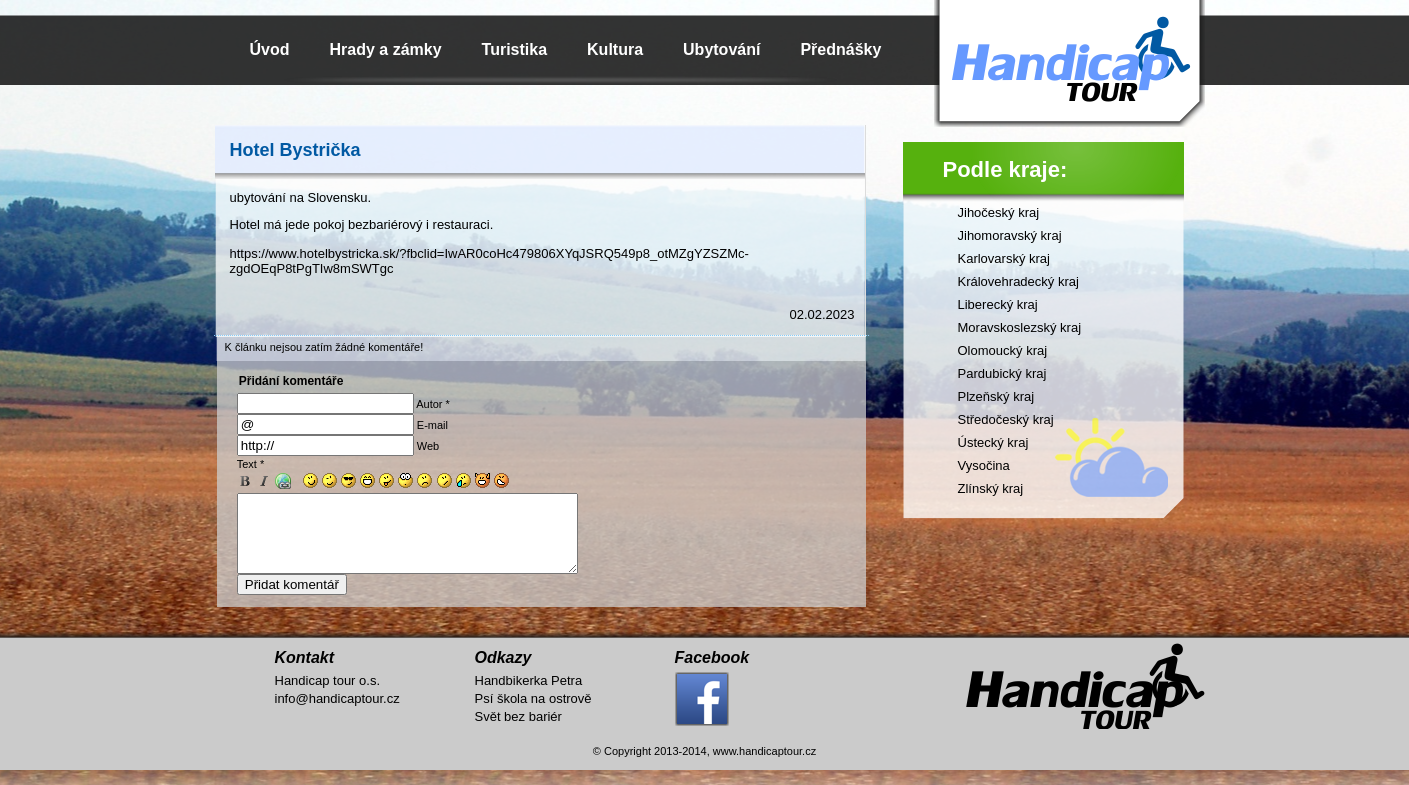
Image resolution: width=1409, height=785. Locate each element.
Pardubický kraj (1002, 373)
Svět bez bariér (518, 731)
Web (428, 446)
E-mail (432, 425)
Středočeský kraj (1006, 419)
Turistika (515, 49)
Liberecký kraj (998, 304)
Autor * (433, 404)
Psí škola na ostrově (533, 713)
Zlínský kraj (991, 488)
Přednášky (840, 49)
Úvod (270, 49)
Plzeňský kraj (996, 396)
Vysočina (984, 465)
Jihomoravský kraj (1010, 235)
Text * (251, 464)
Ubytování (721, 49)
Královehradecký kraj (1018, 281)
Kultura (615, 49)
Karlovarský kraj (1004, 258)
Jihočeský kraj (999, 212)
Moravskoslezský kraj (1020, 327)
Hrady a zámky (386, 49)
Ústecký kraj (993, 442)
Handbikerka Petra (529, 695)
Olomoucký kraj (1003, 350)
